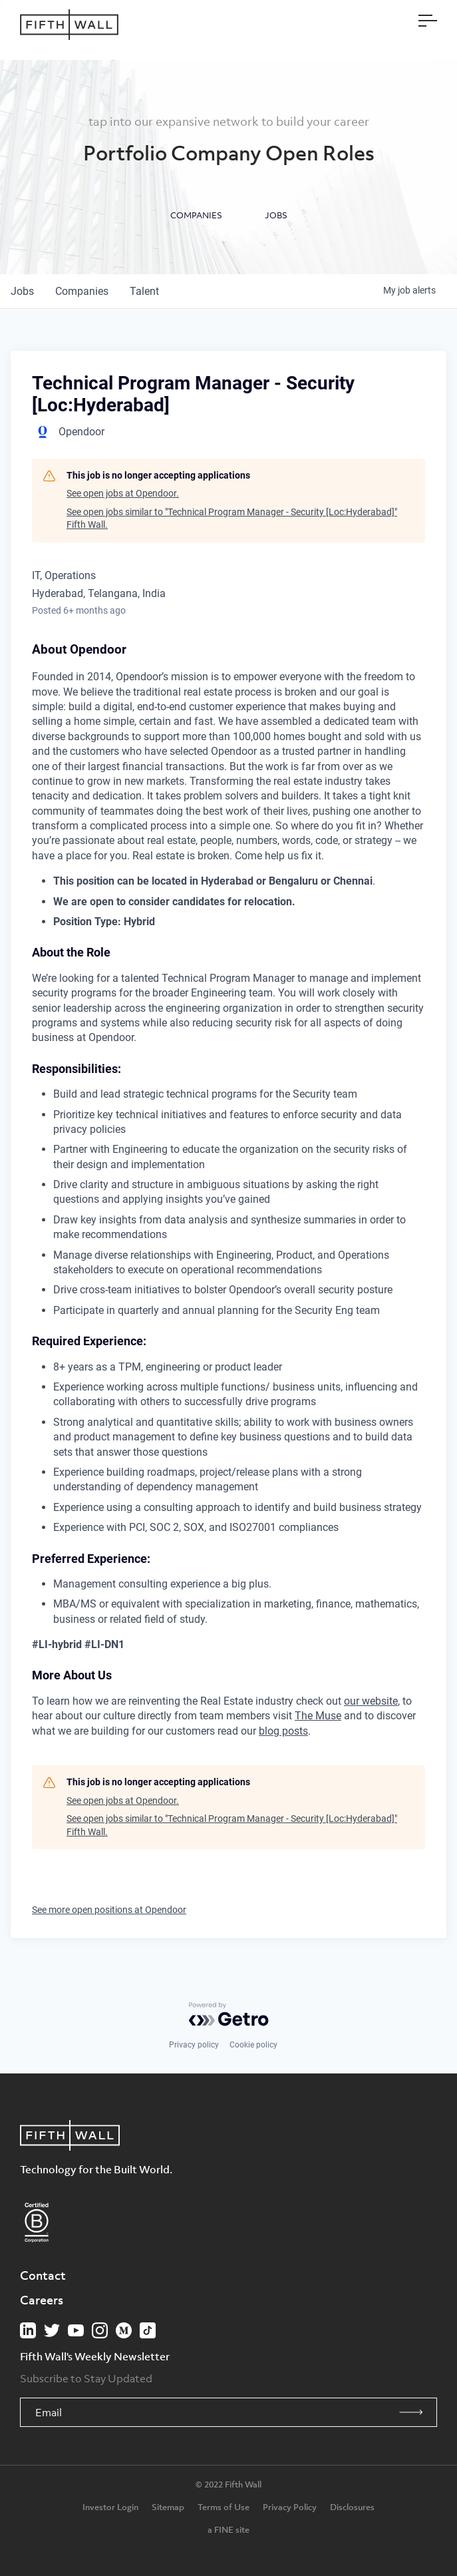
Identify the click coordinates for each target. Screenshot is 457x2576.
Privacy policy (194, 2044)
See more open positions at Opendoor (109, 1909)
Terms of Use (223, 2507)
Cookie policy (253, 2044)
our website (371, 1701)
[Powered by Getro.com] (229, 2014)
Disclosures (352, 2507)
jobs (22, 291)
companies (81, 291)
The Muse (318, 1715)
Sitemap (168, 2507)
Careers (41, 2300)
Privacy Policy (290, 2507)
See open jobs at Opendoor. (123, 493)
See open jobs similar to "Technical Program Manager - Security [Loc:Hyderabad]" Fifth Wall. (232, 519)
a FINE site (228, 2529)
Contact (43, 2275)
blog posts (283, 1731)
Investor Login (110, 2507)
